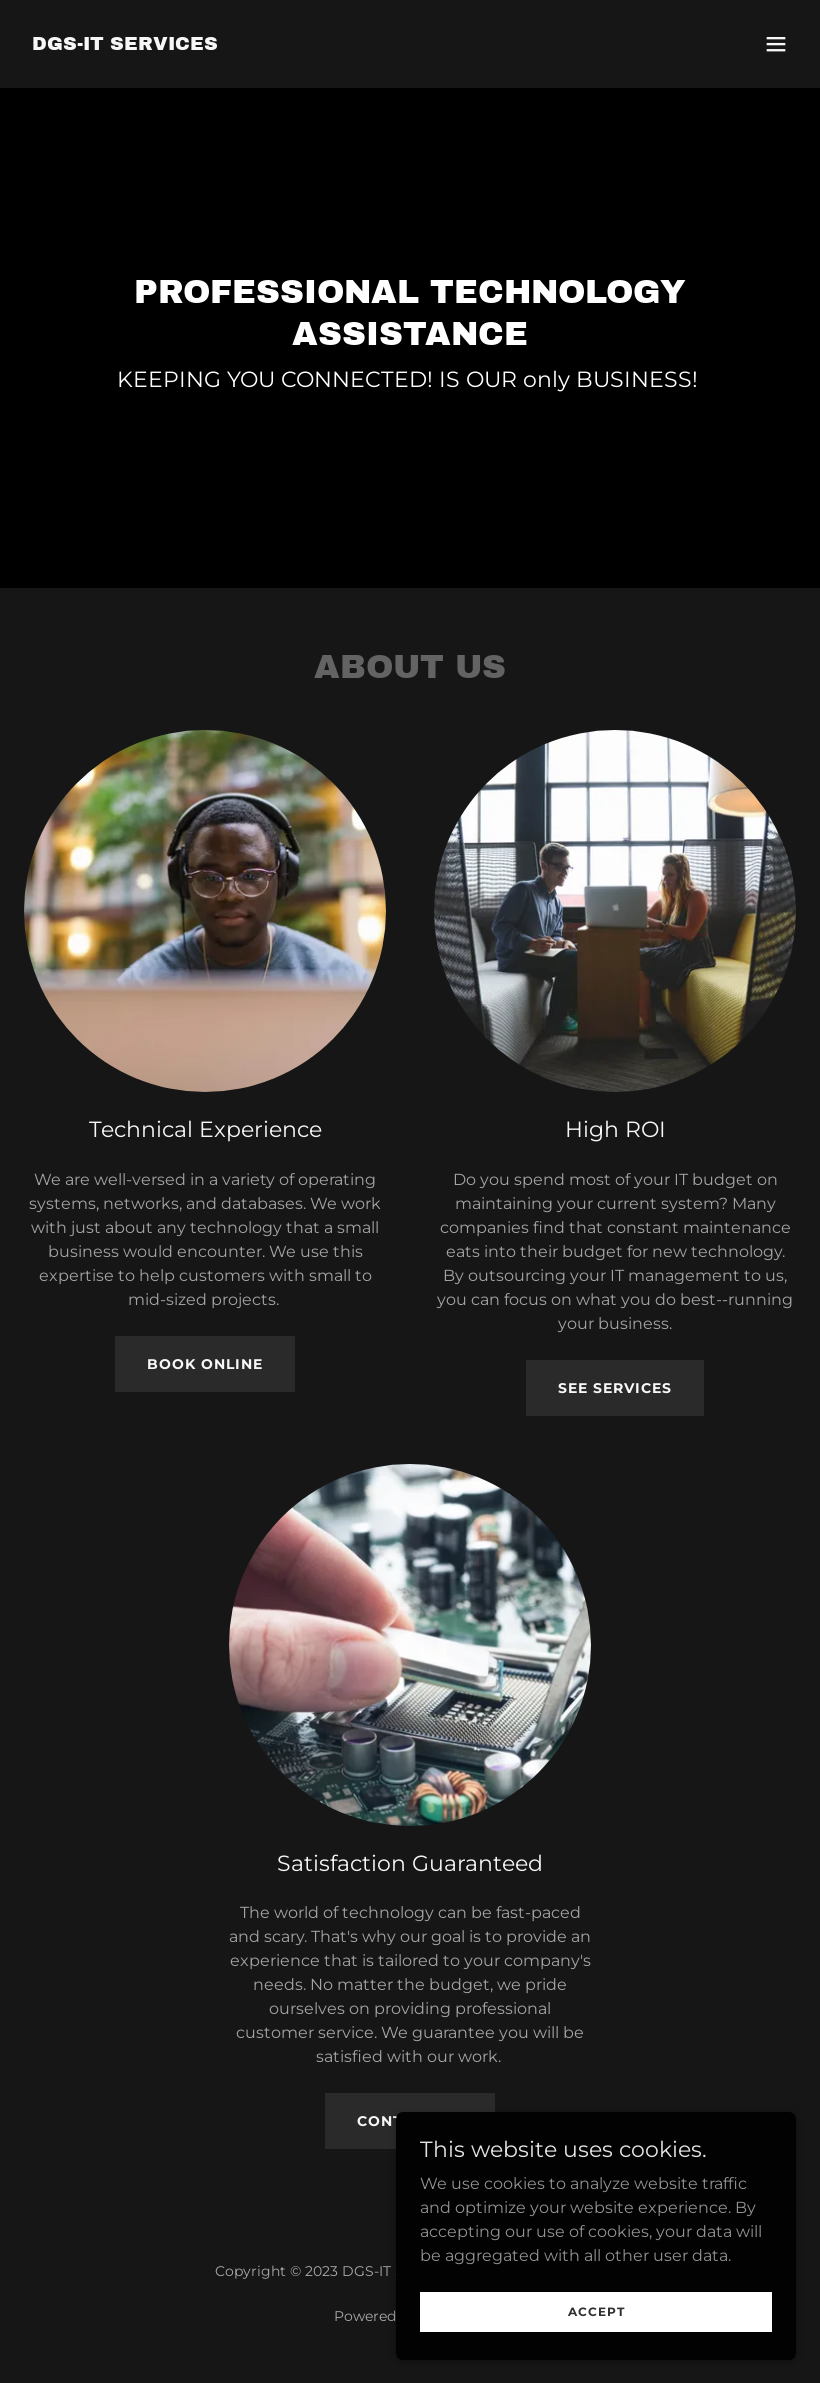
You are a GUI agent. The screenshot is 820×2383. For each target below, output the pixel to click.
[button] (776, 44)
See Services (615, 1388)
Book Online (205, 1364)
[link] (125, 44)
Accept (596, 2338)
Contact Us (410, 2121)
